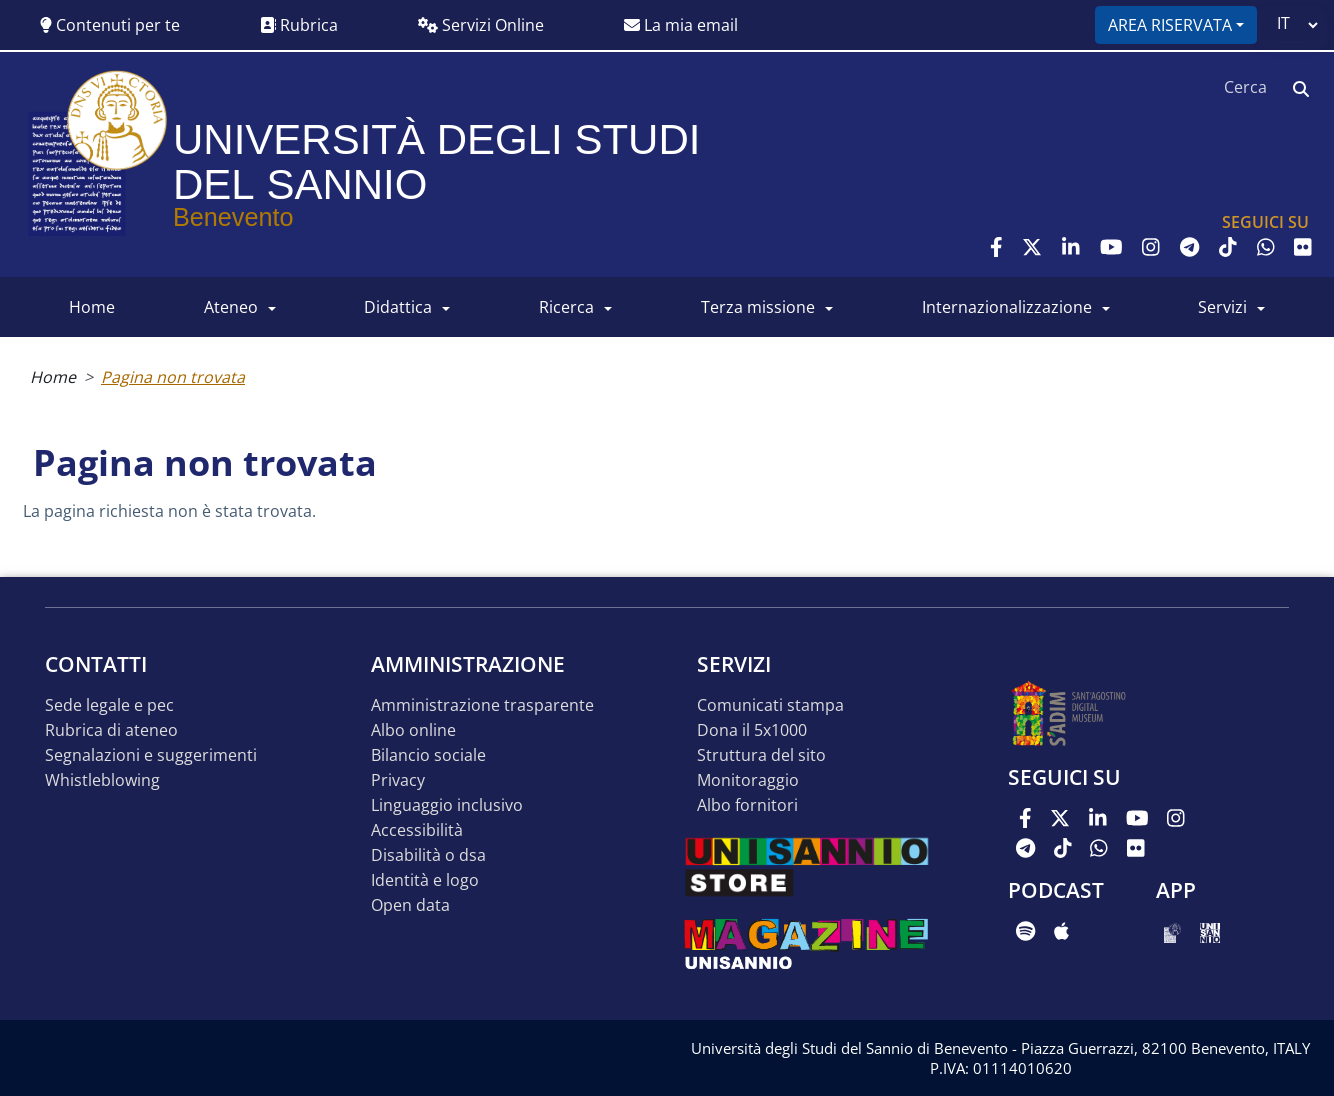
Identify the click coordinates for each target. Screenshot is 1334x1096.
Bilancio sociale (428, 755)
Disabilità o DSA (428, 855)
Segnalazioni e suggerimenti (151, 755)
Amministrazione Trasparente (482, 705)
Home (53, 377)
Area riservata (1170, 25)
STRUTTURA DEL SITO (761, 755)
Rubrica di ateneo (111, 730)
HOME (92, 307)
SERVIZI (1222, 307)
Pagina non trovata (173, 377)
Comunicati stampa (770, 705)
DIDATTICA (398, 307)
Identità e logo (425, 880)
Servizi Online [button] (481, 25)
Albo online (413, 730)
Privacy (398, 780)
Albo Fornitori (747, 805)
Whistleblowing (102, 780)
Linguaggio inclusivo (447, 805)
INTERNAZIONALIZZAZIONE (1007, 307)
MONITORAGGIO (748, 780)
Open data (410, 905)
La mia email (681, 25)
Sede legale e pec (109, 705)
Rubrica (299, 25)
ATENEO (231, 307)
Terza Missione (758, 307)
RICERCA (566, 307)
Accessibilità (417, 830)
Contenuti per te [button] (110, 25)
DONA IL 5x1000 (752, 730)
